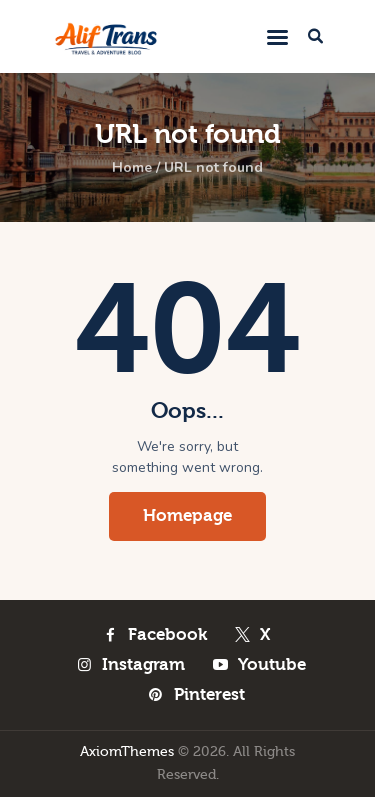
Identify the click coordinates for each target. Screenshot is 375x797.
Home (132, 168)
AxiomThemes (127, 752)
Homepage (187, 515)
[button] (277, 37)
